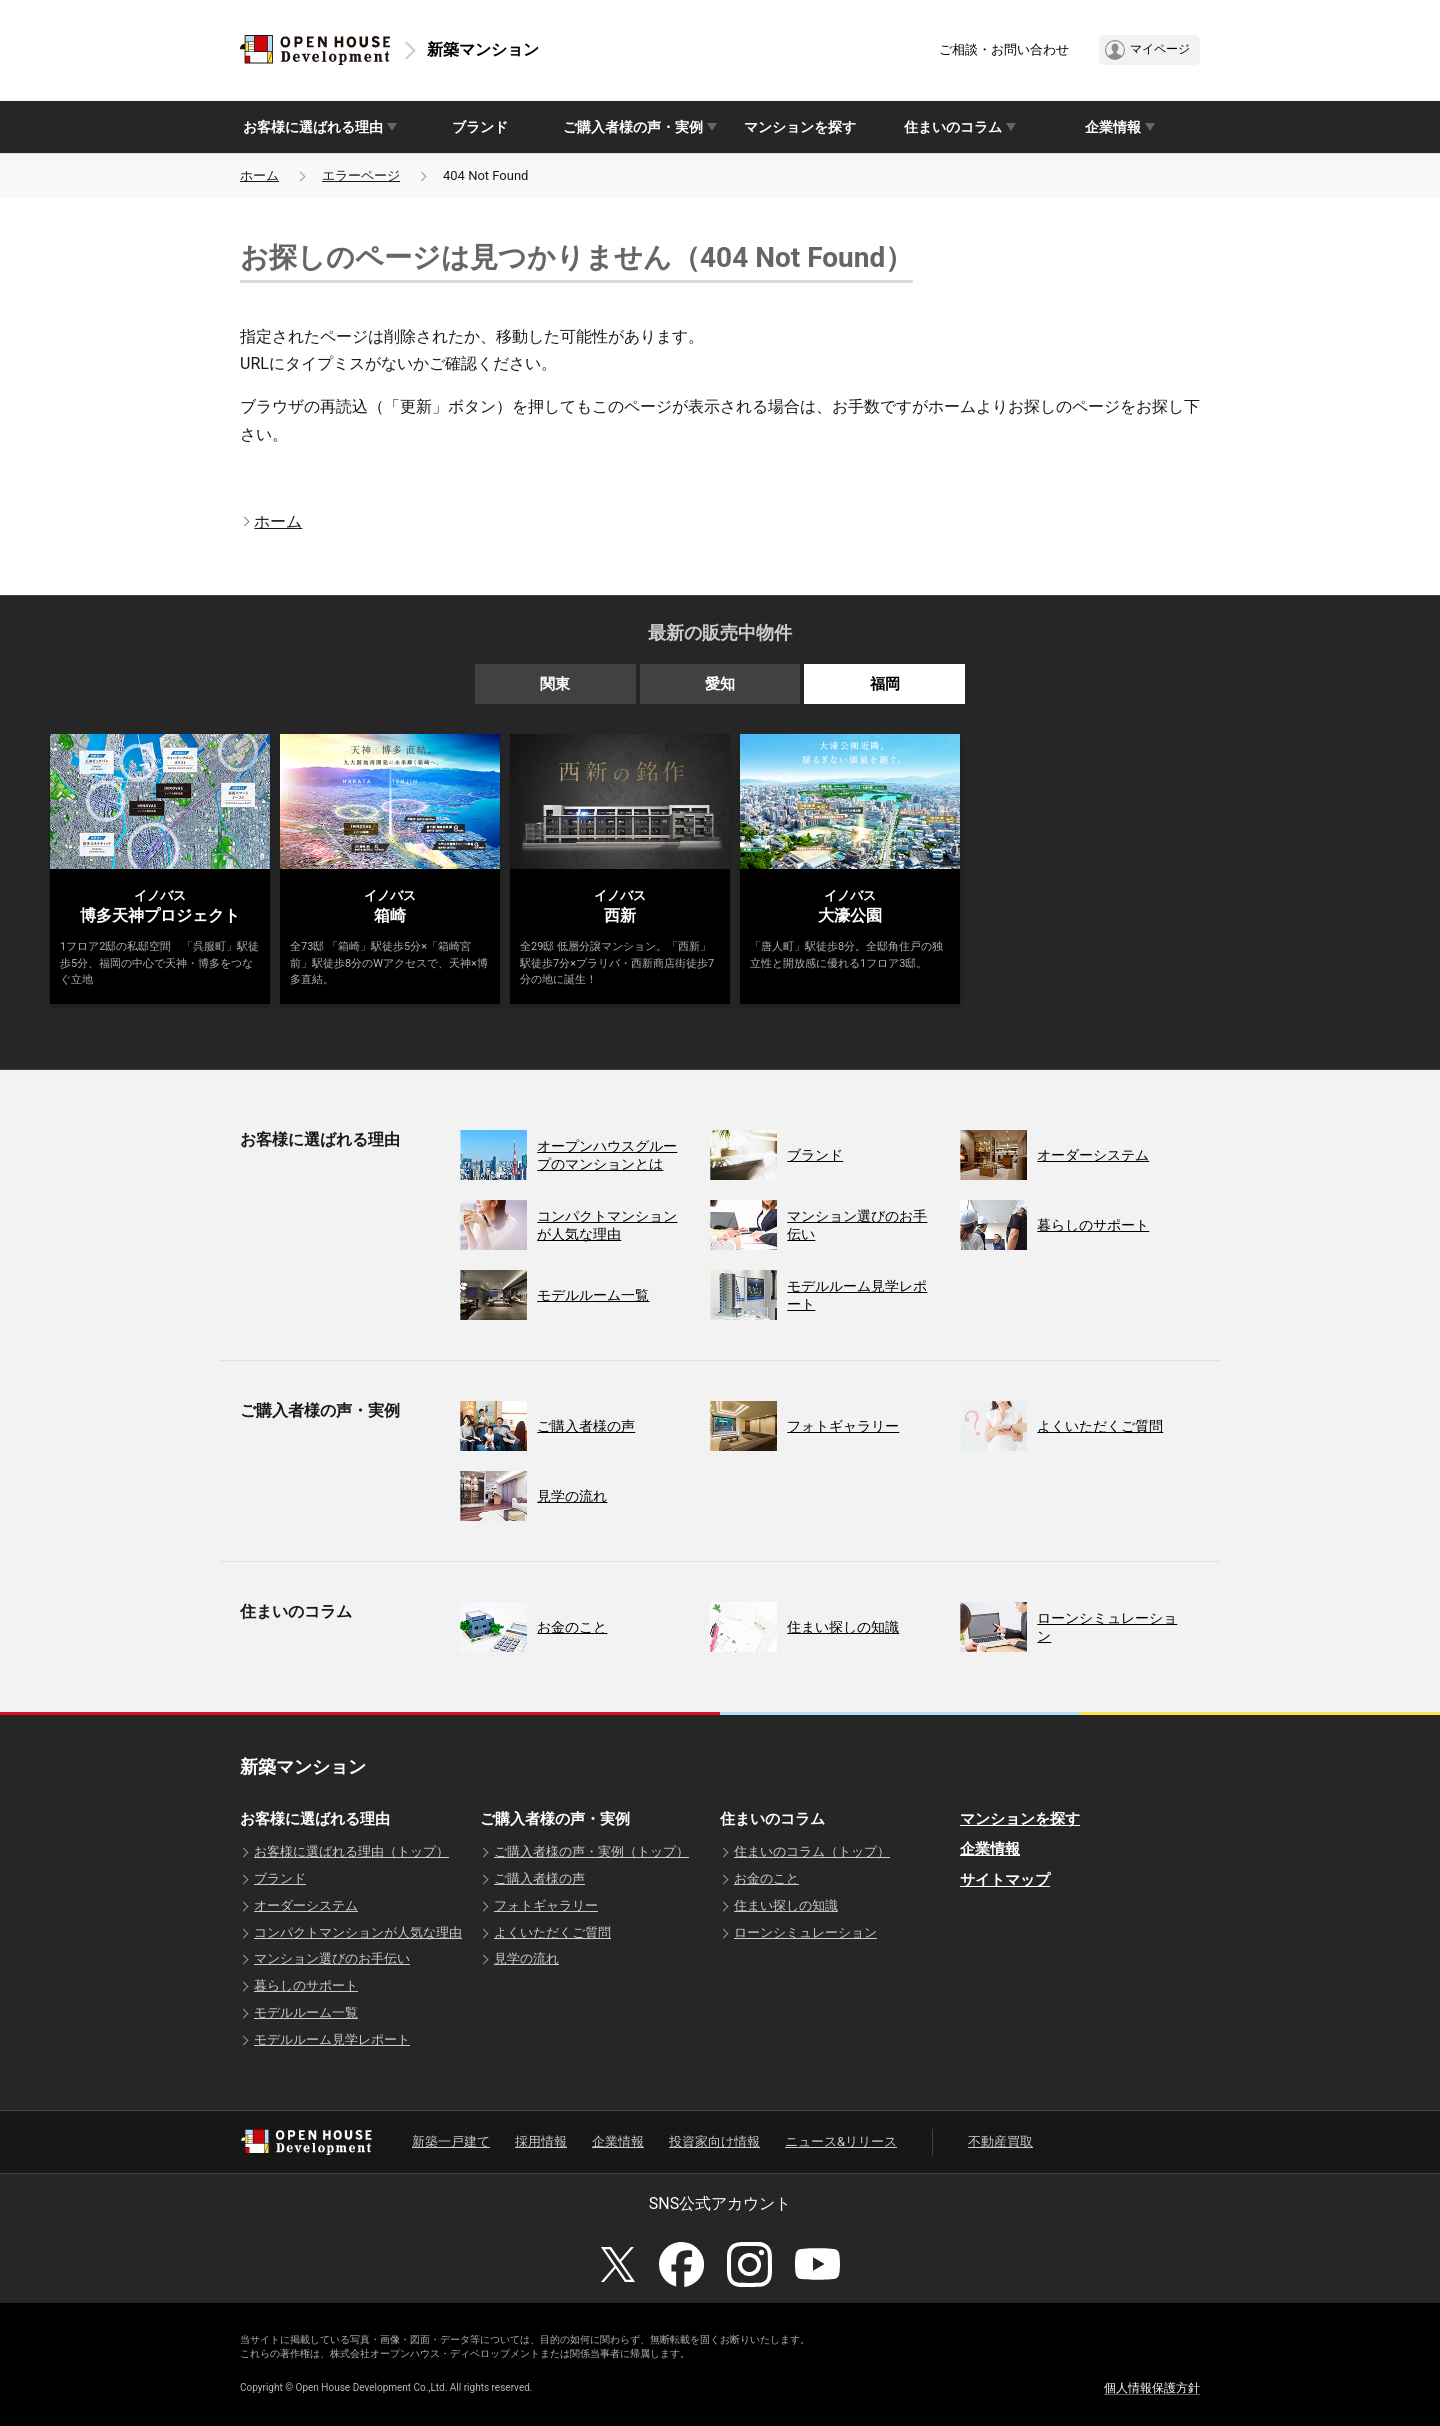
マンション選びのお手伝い (332, 1958)
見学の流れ (526, 1958)
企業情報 (990, 1849)
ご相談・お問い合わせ (1004, 49)
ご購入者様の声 (539, 1878)
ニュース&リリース (841, 2141)
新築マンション (483, 49)
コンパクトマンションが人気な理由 (358, 1932)
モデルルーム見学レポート (332, 2039)
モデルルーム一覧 (306, 2012)
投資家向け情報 (714, 2141)
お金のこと (766, 1878)
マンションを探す (800, 127)
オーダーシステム (306, 1905)
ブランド (480, 127)
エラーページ (361, 175)
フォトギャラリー (546, 1905)
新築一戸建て (451, 2141)
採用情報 (541, 2141)
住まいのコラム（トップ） (812, 1851)
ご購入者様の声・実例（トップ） (591, 1851)
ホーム (259, 175)
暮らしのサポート (306, 1985)
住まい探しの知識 (786, 1905)
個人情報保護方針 (1152, 2388)
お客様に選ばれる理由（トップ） (351, 1851)
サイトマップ (1005, 1880)
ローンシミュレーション (805, 1932)
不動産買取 (1000, 2141)
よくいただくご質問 (552, 1932)
